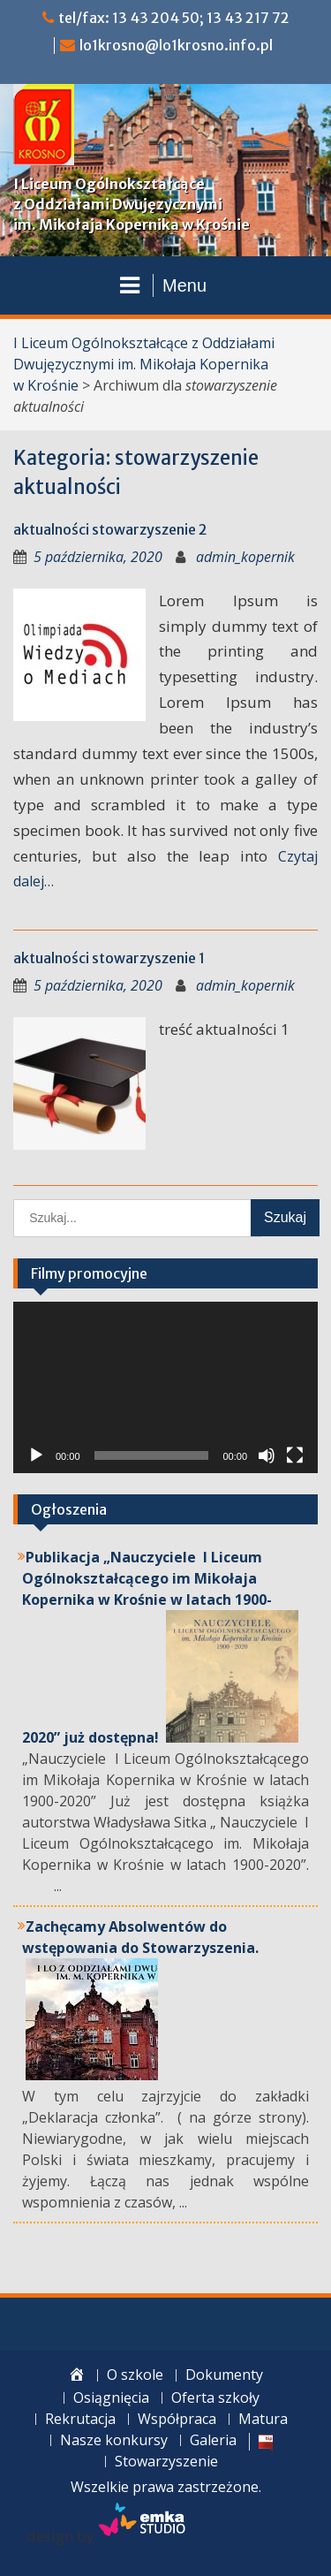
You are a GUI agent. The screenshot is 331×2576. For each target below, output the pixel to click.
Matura (263, 2419)
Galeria (213, 2440)
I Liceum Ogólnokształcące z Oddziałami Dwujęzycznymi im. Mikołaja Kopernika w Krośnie (131, 204)
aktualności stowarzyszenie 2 (110, 529)
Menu (163, 285)
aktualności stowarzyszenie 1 (109, 958)
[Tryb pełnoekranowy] (295, 1455)
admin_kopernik (245, 556)
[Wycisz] (266, 1455)
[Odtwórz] (36, 1455)
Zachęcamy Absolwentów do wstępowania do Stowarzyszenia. (140, 1937)
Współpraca (177, 2419)
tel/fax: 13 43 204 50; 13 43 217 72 (174, 18)
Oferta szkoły (215, 2398)
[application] (165, 1387)
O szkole (135, 2375)
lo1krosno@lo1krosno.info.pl (176, 45)
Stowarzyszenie (166, 2461)
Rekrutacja (80, 2419)
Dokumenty (224, 2375)
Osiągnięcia (111, 2398)
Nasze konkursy (114, 2440)
